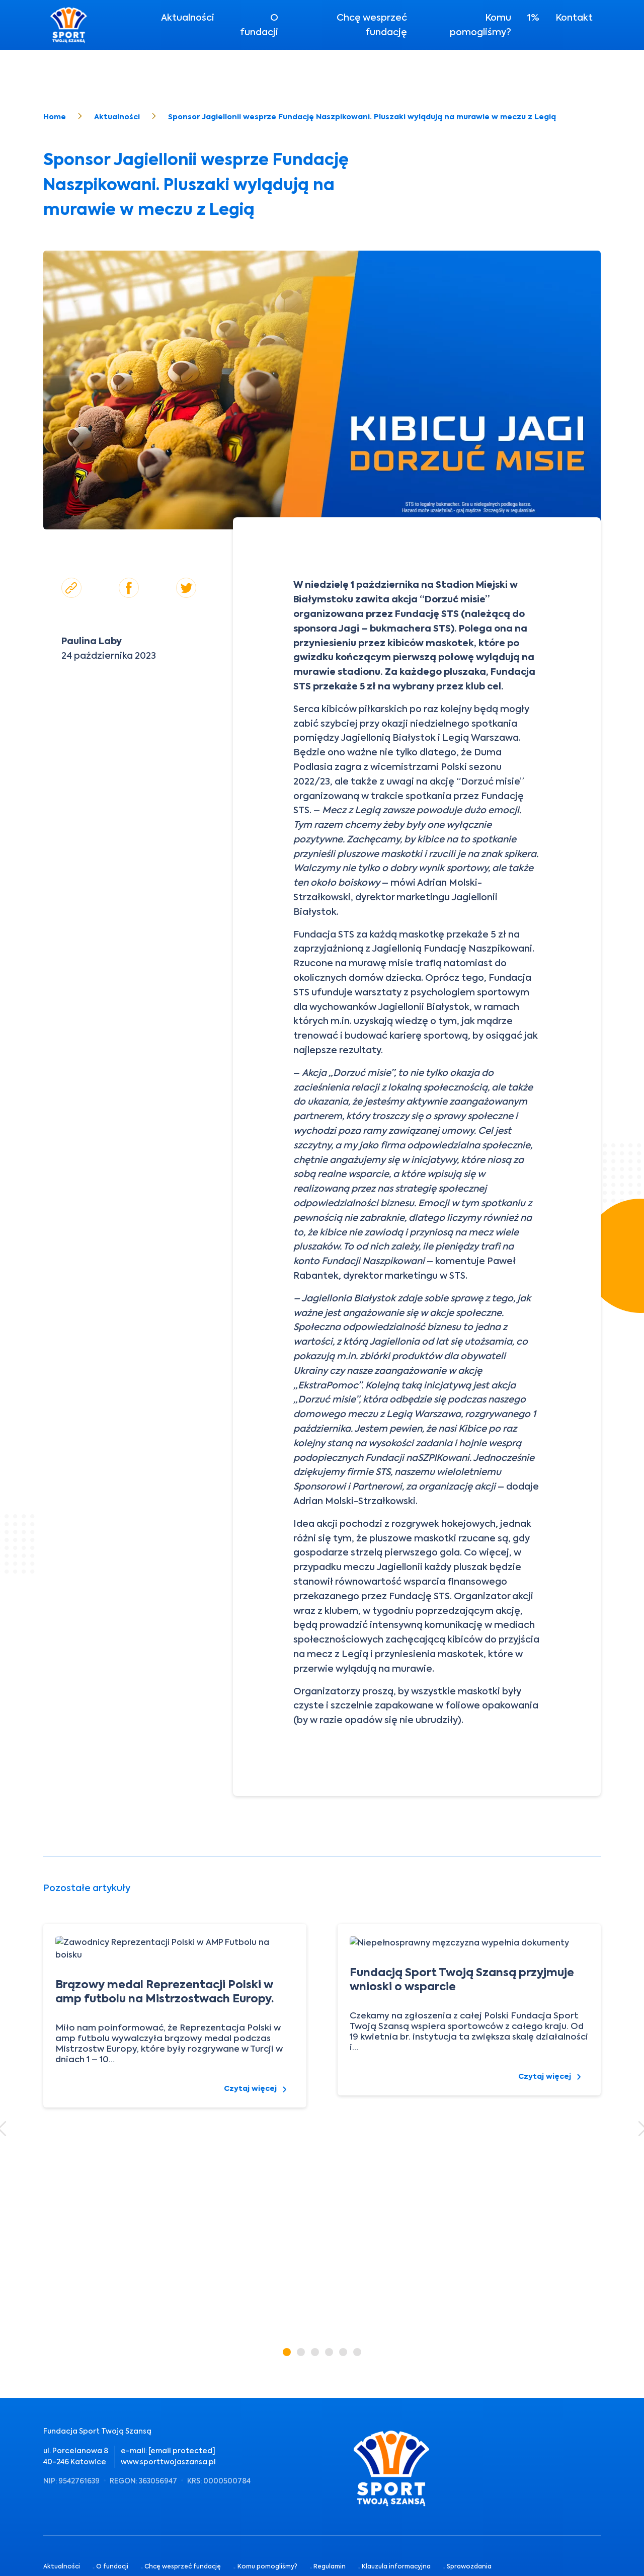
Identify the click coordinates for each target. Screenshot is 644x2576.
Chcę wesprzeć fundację (372, 24)
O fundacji (259, 24)
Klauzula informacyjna (396, 2543)
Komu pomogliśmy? (480, 24)
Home (54, 117)
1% (533, 17)
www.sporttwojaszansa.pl (168, 2462)
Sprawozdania (469, 2543)
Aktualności (187, 17)
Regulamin (329, 2543)
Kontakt (574, 17)
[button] (287, 2352)
